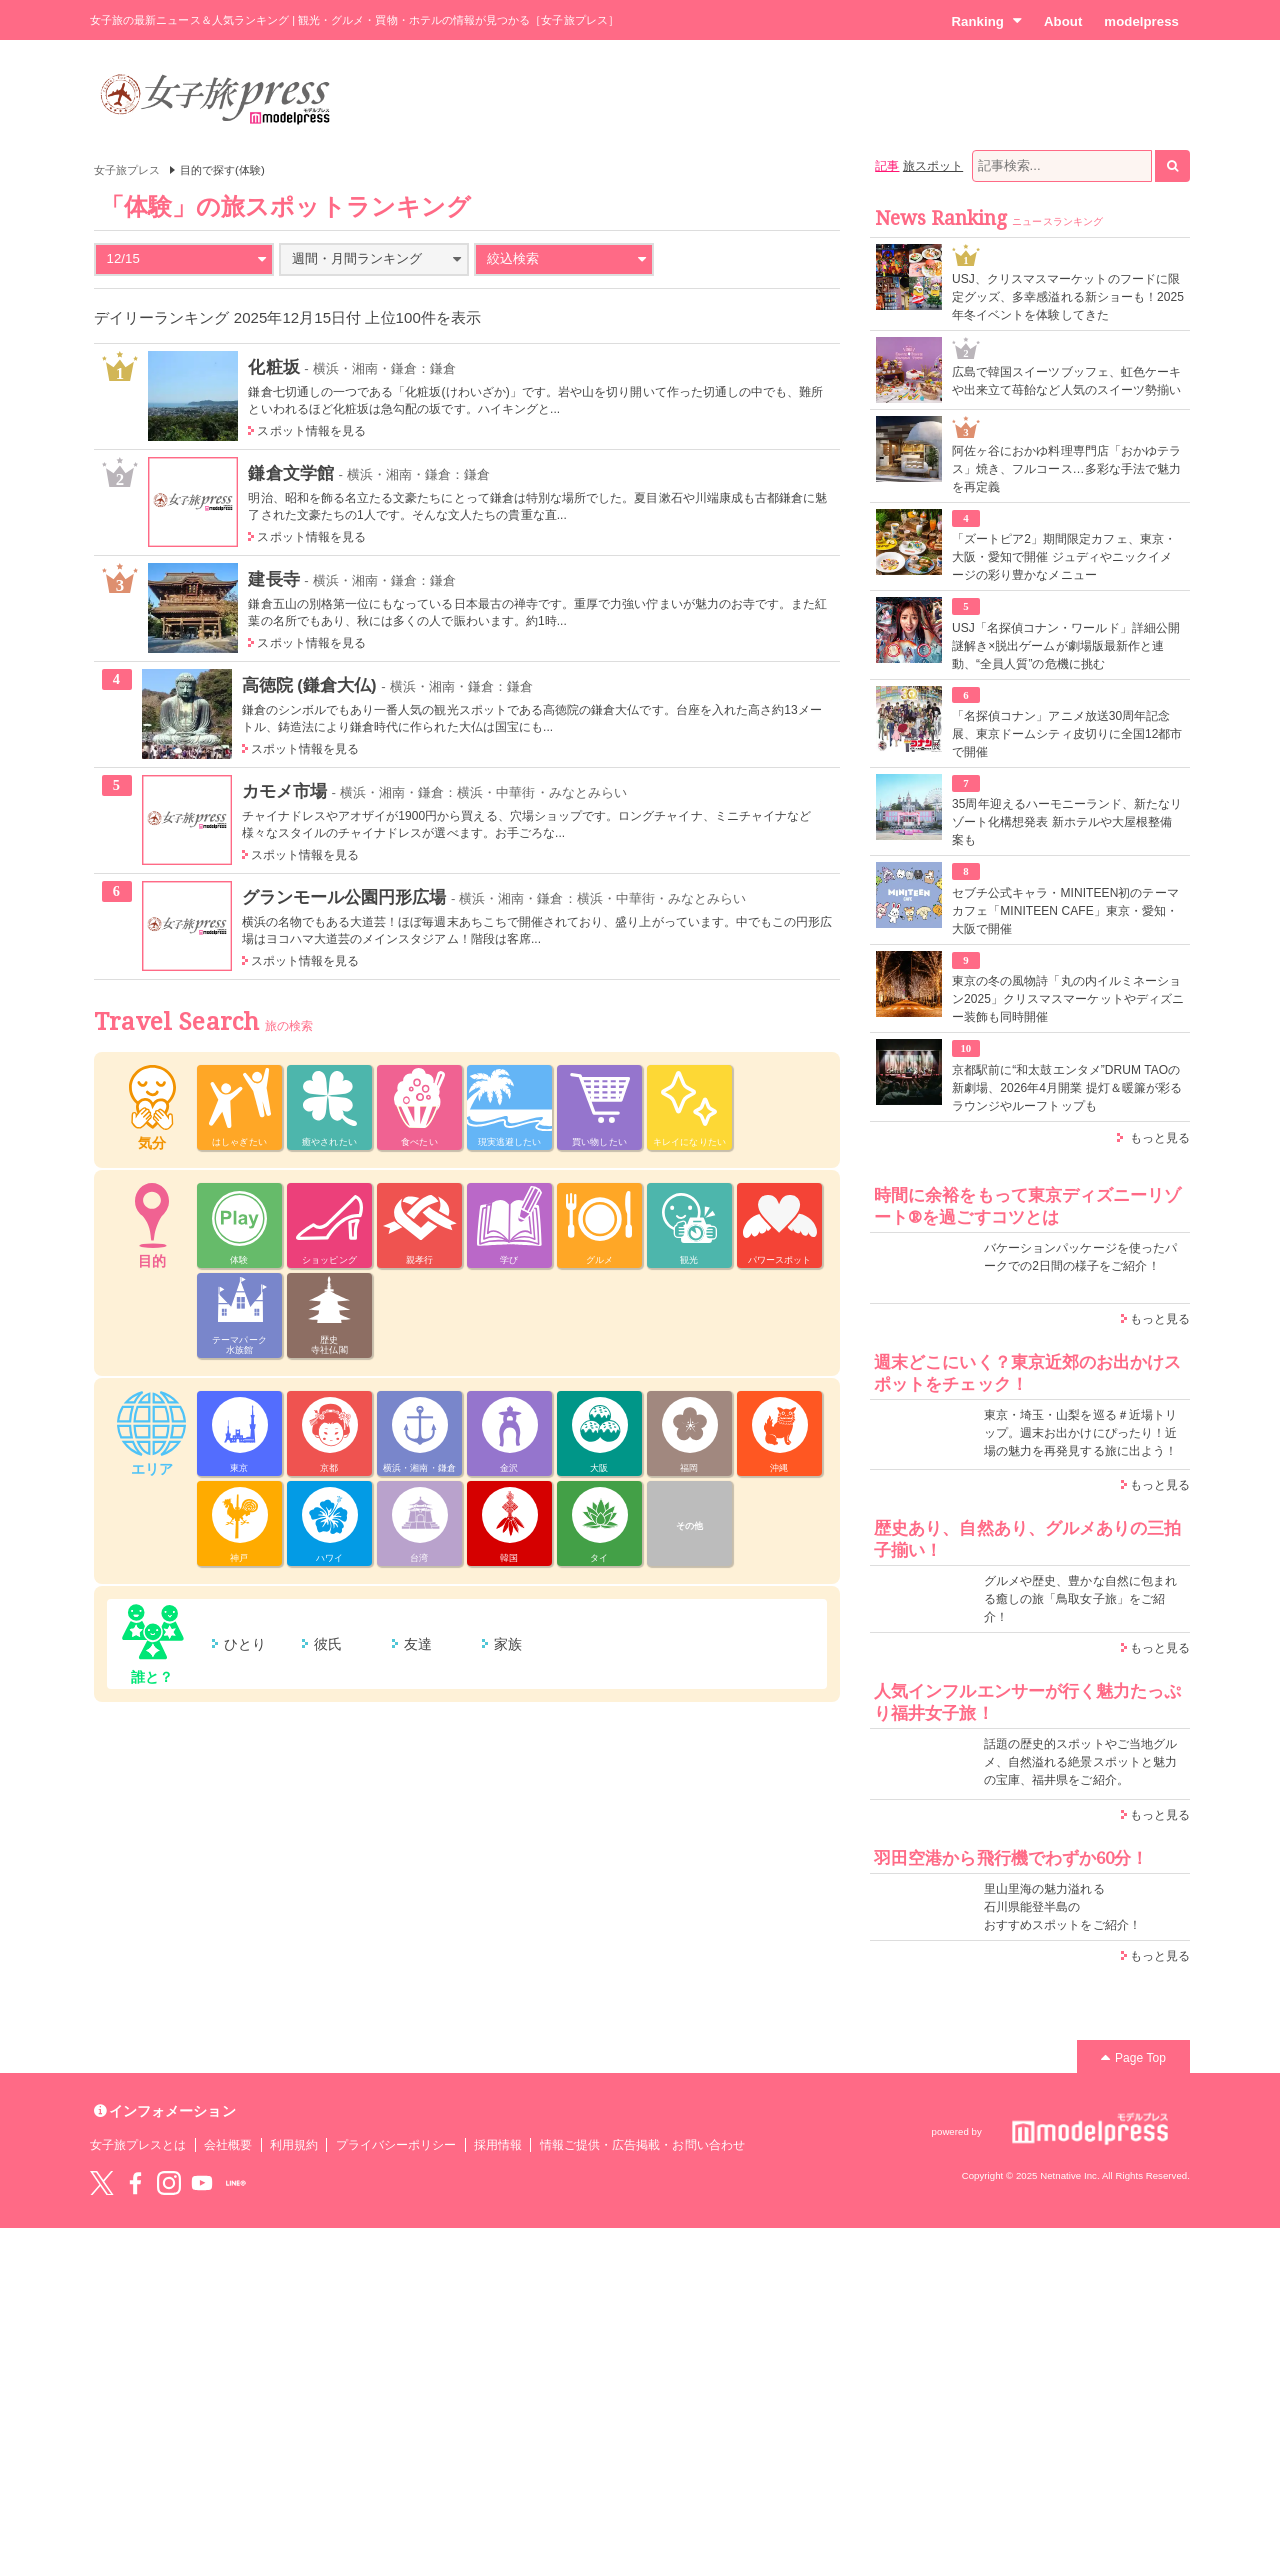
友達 (418, 1644)
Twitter (102, 2183)
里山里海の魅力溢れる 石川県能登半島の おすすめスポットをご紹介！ (1062, 1907)
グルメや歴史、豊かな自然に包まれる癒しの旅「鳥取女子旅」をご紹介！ (1080, 1599)
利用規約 (294, 2145)
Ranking (986, 21)
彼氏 (328, 1644)
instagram (169, 2183)
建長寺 (273, 579)
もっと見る (1160, 1138)
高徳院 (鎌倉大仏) (309, 685)
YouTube (202, 2183)
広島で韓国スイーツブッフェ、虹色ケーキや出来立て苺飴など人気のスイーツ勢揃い (1066, 381)
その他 (689, 1526)
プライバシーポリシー (396, 2145)
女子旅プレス (127, 170)
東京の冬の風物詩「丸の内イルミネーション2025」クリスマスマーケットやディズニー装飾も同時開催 (1068, 999)
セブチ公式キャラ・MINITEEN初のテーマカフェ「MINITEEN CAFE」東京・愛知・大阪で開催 (1065, 911)
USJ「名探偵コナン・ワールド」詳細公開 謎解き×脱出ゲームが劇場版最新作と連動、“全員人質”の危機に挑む (1066, 646)
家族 (508, 1644)
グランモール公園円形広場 (344, 897)
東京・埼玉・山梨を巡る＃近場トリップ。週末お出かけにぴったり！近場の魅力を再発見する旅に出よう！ (1080, 1433)
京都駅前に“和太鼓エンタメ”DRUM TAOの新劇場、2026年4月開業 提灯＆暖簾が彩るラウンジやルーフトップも (1067, 1088)
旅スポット (933, 166)
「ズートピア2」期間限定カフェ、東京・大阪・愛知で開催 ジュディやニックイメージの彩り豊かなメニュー (1064, 557)
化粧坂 (273, 367)
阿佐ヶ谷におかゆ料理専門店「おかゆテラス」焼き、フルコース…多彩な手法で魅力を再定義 (1066, 469)
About (1063, 21)
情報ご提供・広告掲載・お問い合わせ (642, 2145)
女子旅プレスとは (138, 2145)
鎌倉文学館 (290, 473)
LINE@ (236, 2183)
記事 (887, 166)
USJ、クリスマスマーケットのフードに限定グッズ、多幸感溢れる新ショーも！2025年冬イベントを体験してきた (1068, 297)
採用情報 (498, 2145)
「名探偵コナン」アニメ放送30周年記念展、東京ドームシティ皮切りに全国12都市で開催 (1067, 734)
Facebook (135, 2183)
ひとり (245, 1644)
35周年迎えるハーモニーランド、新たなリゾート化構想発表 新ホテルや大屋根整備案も (1067, 822)
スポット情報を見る (311, 431)
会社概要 (228, 2145)
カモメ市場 (284, 791)
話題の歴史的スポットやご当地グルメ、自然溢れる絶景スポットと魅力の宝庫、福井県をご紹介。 (1080, 1762)
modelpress (1141, 21)
